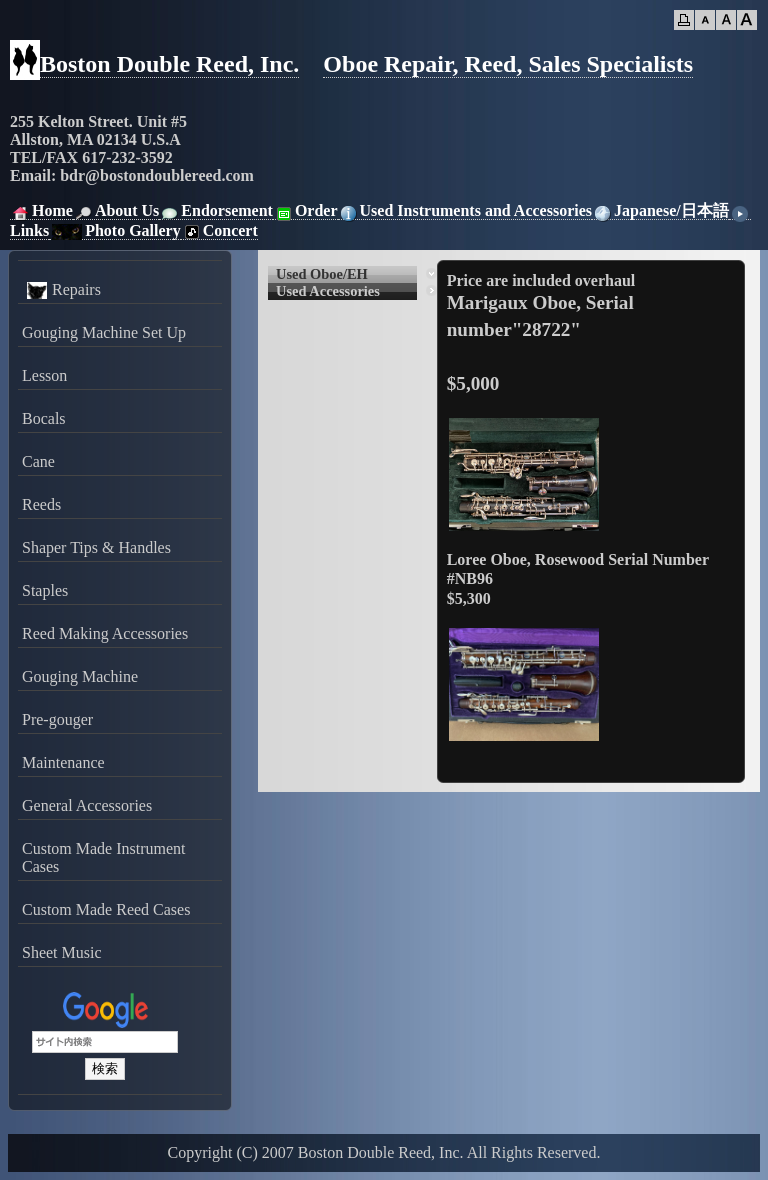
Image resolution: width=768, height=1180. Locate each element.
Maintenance (63, 762)
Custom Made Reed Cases (106, 909)
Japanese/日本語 (660, 211)
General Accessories (87, 805)
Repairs (61, 290)
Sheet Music (62, 952)
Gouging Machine (80, 676)
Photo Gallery (115, 231)
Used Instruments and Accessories (465, 211)
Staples (45, 590)
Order (305, 211)
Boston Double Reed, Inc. (169, 64)
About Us (116, 211)
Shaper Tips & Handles (96, 547)
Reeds (41, 504)
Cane (38, 461)
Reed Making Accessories (105, 633)
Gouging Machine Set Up (104, 332)
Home (41, 211)
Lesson (44, 375)
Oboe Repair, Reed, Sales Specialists (508, 64)
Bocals (44, 418)
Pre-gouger (57, 719)
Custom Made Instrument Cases (104, 857)
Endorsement (216, 211)
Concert (219, 231)
